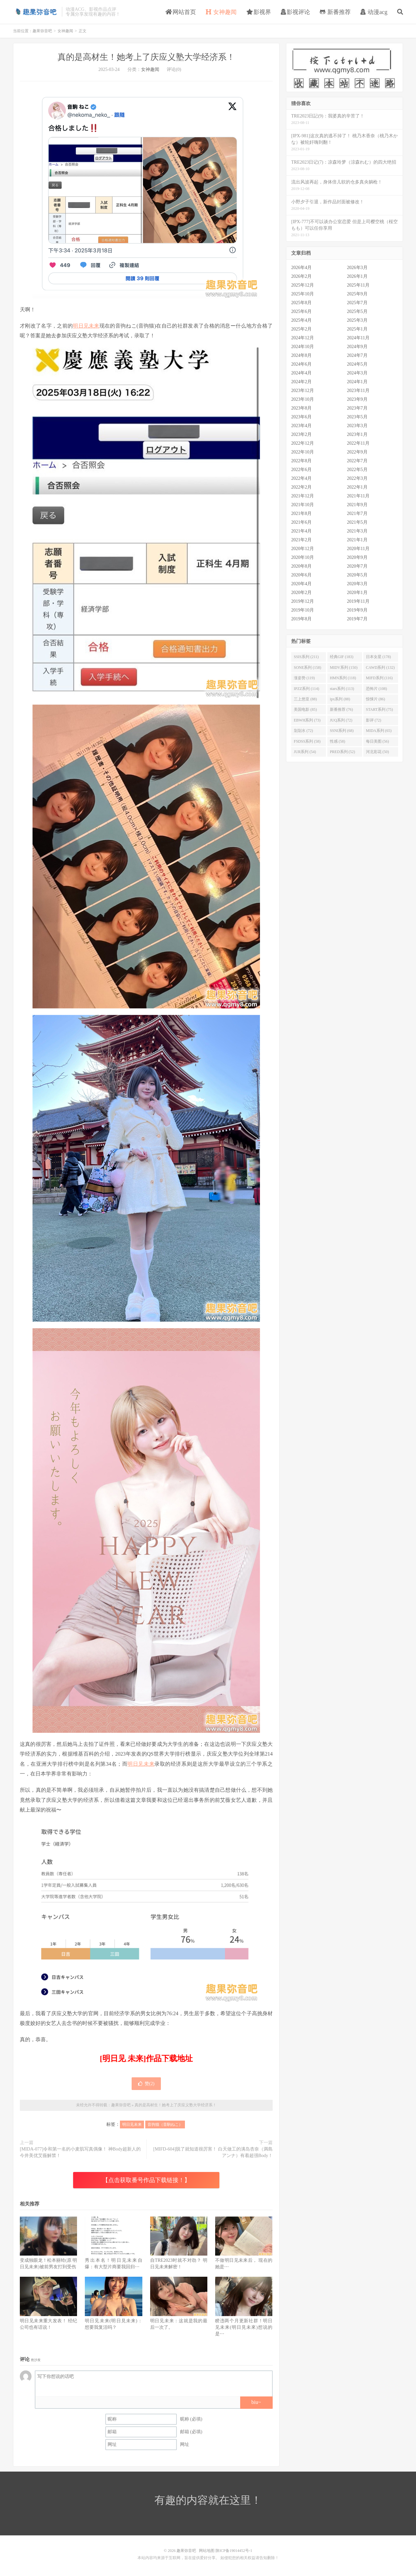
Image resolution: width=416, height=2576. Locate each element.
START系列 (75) (379, 709)
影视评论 (295, 12)
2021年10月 (302, 504)
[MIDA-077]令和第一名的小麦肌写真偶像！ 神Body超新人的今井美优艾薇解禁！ (80, 2152)
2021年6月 (301, 522)
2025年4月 (301, 320)
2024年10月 (302, 346)
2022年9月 (357, 452)
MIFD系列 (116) (379, 678)
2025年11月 (358, 285)
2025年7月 (357, 302)
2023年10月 (302, 399)
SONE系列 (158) (307, 667)
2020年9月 (357, 557)
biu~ (256, 2402)
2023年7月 (357, 408)
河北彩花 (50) (377, 751)
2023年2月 (301, 434)
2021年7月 (357, 513)
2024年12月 (302, 337)
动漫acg (373, 12)
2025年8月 (301, 302)
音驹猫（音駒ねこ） (165, 2124)
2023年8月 (301, 408)
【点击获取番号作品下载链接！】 (146, 2180)
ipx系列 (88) (340, 699)
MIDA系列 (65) (379, 730)
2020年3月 (357, 583)
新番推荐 (335, 12)
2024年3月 (357, 373)
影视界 (258, 12)
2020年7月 (357, 566)
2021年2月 (301, 539)
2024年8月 (301, 355)
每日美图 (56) (377, 741)
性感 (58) (337, 741)
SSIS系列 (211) (306, 656)
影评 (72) (373, 720)
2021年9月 (357, 504)
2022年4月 (301, 478)
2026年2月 (301, 276)
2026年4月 (301, 267)
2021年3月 (357, 531)
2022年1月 (357, 487)
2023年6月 (301, 416)
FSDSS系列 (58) (307, 741)
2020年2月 (301, 592)
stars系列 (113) (342, 688)
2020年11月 (358, 548)
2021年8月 (301, 513)
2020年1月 (357, 592)
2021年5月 (357, 522)
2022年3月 (357, 478)
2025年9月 (357, 293)
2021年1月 (357, 539)
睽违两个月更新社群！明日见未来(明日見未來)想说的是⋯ (243, 2327)
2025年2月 (301, 329)
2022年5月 (357, 469)
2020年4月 (301, 583)
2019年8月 (301, 618)
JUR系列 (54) (305, 751)
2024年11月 (358, 337)
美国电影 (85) (305, 709)
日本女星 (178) (378, 656)
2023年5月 (357, 416)
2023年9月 (357, 399)
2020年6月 (301, 575)
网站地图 (206, 2550)
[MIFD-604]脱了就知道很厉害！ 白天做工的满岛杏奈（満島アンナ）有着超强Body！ (213, 2152)
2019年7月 (357, 618)
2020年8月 (301, 566)
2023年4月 (301, 425)
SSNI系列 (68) (342, 730)
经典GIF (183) (341, 656)
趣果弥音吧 (35, 12)
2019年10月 (302, 610)
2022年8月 (301, 460)
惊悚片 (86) (375, 699)
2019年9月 (357, 610)
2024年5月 (357, 364)
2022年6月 (301, 469)
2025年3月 (357, 320)
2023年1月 (357, 434)
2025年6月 (301, 311)
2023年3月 (357, 425)
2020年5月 (357, 575)
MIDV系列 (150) (344, 667)
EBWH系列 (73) (307, 720)
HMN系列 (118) (343, 678)
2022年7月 (357, 460)
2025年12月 (302, 285)
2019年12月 (302, 601)
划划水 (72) (303, 730)
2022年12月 (302, 443)
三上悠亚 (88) (305, 699)
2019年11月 (358, 601)
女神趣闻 (221, 12)
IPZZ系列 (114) (306, 688)
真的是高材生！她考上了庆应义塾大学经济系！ (146, 57)
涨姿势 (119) (304, 678)
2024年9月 (357, 346)
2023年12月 (302, 390)
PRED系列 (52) (342, 751)
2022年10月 (302, 452)
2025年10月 (302, 293)
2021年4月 (301, 531)
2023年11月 (358, 390)
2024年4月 (301, 373)
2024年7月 (357, 355)
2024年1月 (357, 381)
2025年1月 (357, 329)
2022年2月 (301, 487)
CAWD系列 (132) (380, 667)
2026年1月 (357, 276)
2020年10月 (302, 557)
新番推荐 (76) (341, 709)
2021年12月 (302, 495)
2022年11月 (358, 443)
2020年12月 (302, 548)
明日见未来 (86, 326)
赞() (146, 2083)
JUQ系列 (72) (341, 720)
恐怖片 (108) (376, 688)
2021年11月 (358, 495)
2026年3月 (357, 267)
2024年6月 (301, 364)
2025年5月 (357, 311)
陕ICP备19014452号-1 (233, 2550)
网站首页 (180, 12)
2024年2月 (301, 381)
